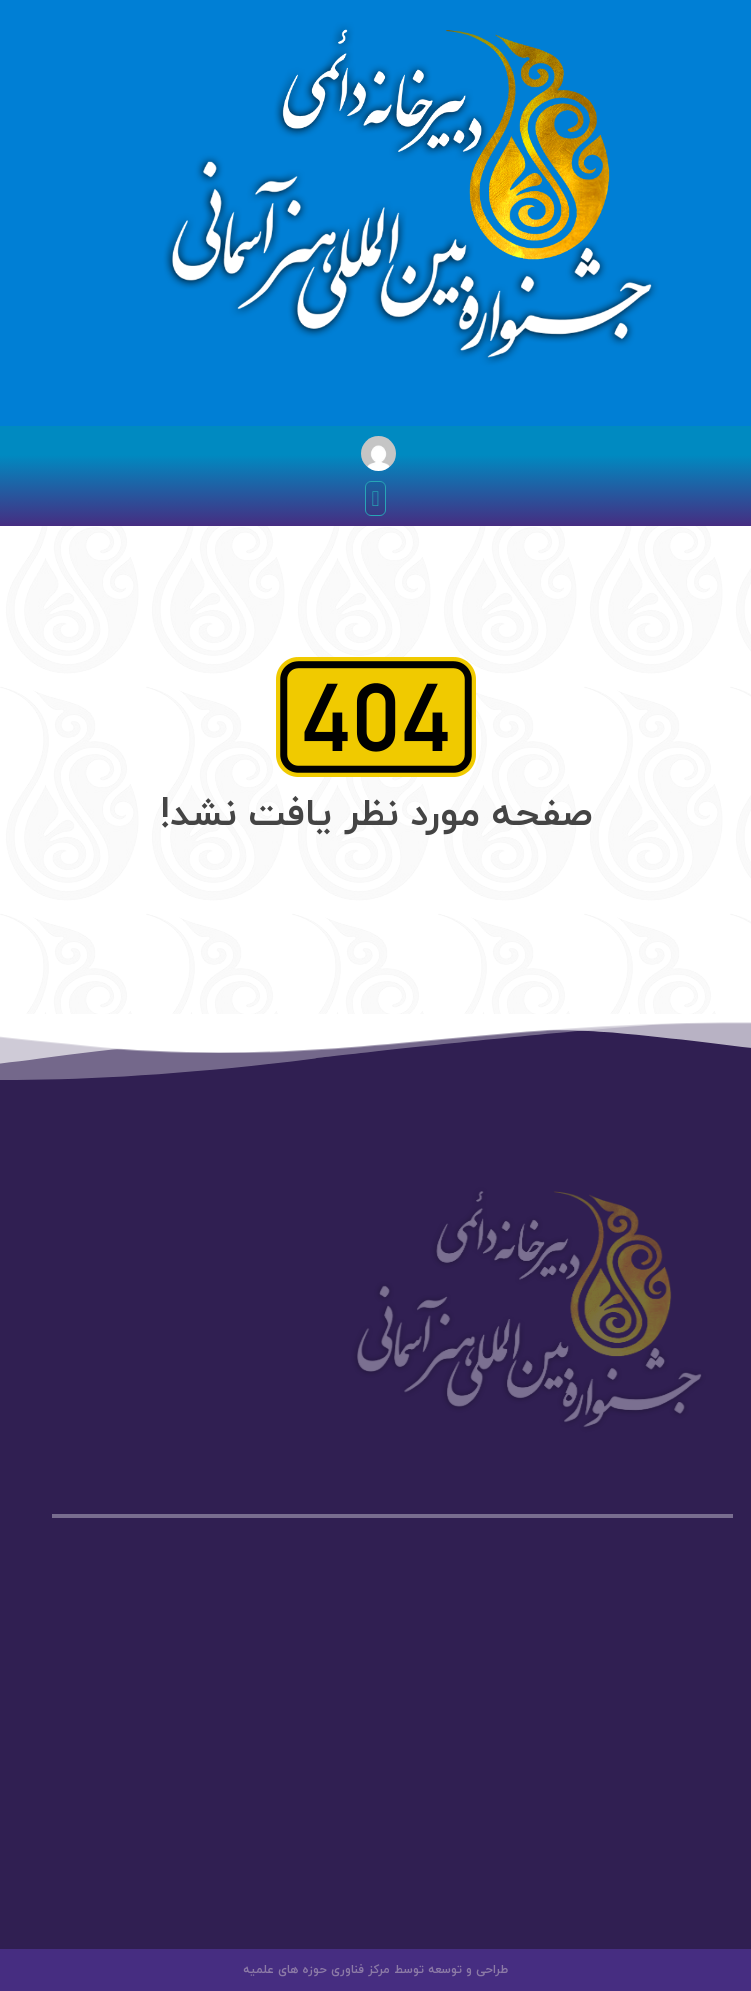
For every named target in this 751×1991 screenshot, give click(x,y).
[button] (375, 498)
